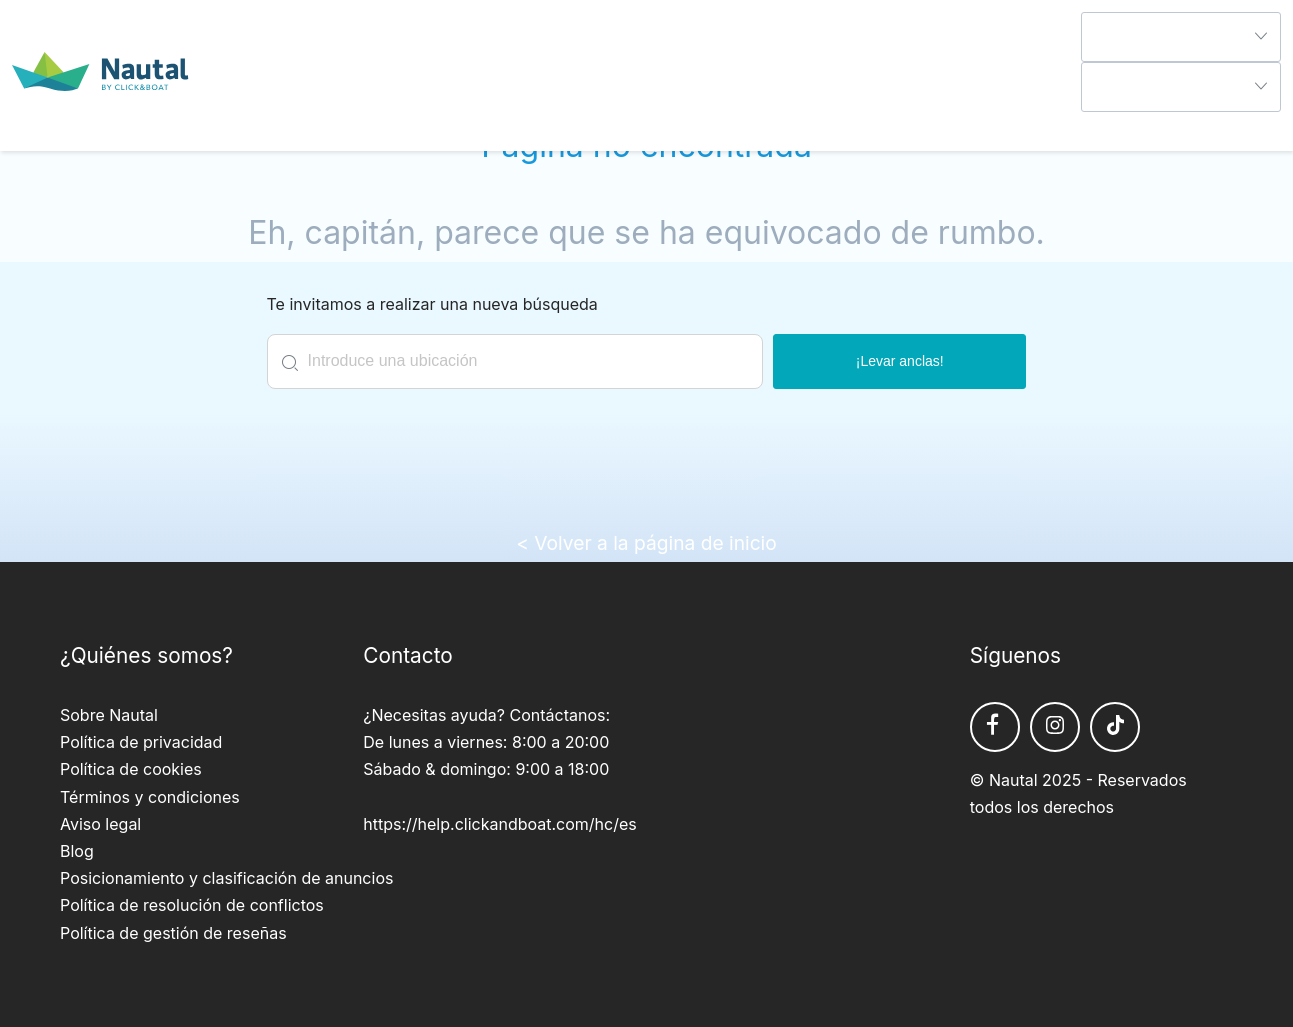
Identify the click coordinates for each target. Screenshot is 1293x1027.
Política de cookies (131, 769)
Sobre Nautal (109, 715)
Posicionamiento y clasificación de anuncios (226, 878)
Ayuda (1104, 125)
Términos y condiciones (150, 797)
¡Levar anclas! (900, 361)
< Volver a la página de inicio (646, 543)
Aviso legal (100, 824)
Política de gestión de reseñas (173, 933)
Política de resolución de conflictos (192, 905)
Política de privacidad (141, 742)
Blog (77, 851)
